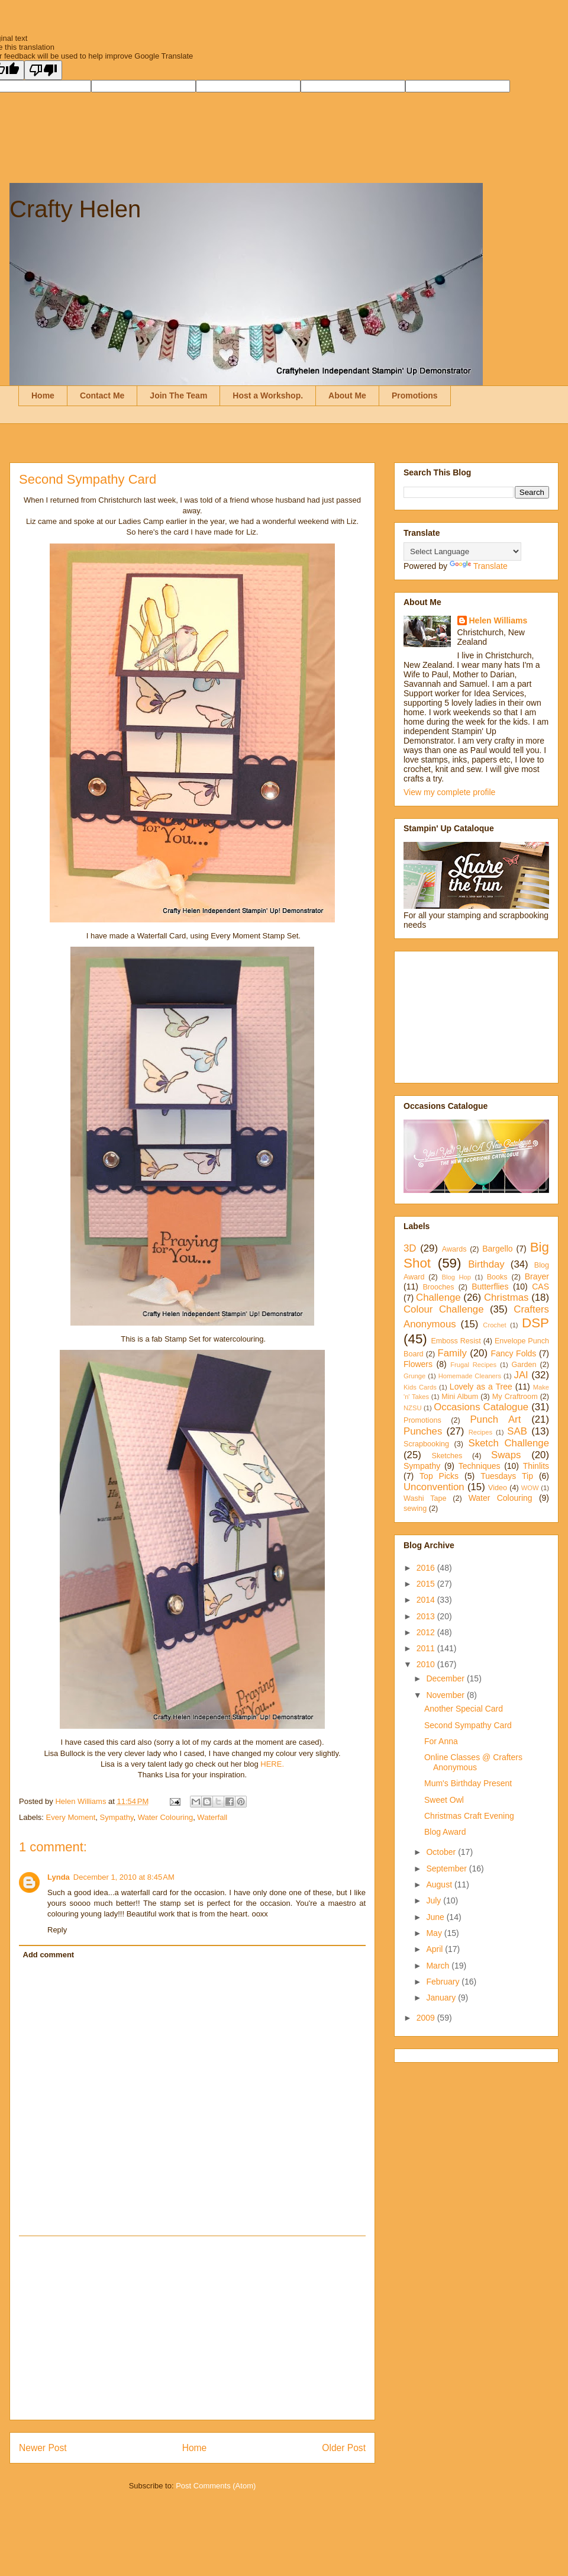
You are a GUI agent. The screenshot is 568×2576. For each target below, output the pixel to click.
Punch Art (495, 1419)
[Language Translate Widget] (462, 551)
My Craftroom (515, 1396)
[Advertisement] (192, 2328)
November (446, 1695)
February (444, 1981)
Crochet (494, 1325)
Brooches (438, 1287)
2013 (427, 1616)
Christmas (506, 1297)
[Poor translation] (43, 70)
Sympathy (117, 1817)
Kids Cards (420, 1387)
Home (42, 395)
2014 (427, 1599)
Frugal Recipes (473, 1364)
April (435, 1949)
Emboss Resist (455, 1341)
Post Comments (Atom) (216, 2485)
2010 (427, 1664)
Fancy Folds (513, 1353)
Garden (523, 1365)
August (440, 1884)
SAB (517, 1431)
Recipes (480, 1432)
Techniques (480, 1466)
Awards (454, 1249)
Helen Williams (498, 620)
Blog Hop (456, 1277)
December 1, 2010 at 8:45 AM (124, 1877)
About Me (347, 395)
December (446, 1678)
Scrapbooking (426, 1444)
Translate (479, 566)
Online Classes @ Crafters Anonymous (473, 1762)
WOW (530, 1487)
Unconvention (434, 1487)
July (434, 1900)
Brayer (537, 1276)
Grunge (414, 1375)
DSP (535, 1323)
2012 (427, 1632)
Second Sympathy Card (468, 1725)
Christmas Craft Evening (469, 1816)
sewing (415, 1508)
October (442, 1852)
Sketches (447, 1456)
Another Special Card (463, 1708)
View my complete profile (449, 792)
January (442, 1997)
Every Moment (71, 1817)
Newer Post (43, 2448)
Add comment (49, 1954)
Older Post (344, 2448)
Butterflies (490, 1286)
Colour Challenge (444, 1309)
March (438, 1965)
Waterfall (212, 1817)
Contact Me (102, 395)
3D (410, 1248)
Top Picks (439, 1476)
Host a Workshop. (268, 395)
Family (451, 1353)
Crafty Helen (75, 209)
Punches (423, 1431)
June (436, 1917)
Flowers (418, 1364)
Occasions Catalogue (481, 1407)
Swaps (506, 1455)
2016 (427, 1567)
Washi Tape (425, 1498)
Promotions (415, 395)
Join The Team (178, 395)
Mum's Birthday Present (468, 1783)
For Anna (441, 1741)
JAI (521, 1375)
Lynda (58, 1877)
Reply (57, 1929)
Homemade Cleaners (469, 1375)
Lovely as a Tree (481, 1386)
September (447, 1868)
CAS (540, 1286)
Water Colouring (165, 1817)
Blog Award (445, 1832)
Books (497, 1277)
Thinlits (536, 1466)
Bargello (497, 1248)
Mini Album (459, 1396)
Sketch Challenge (508, 1443)
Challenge (438, 1297)
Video (497, 1488)
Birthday (486, 1264)
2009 (427, 2017)
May (435, 1933)
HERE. (272, 1764)
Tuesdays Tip (506, 1476)
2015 (427, 1583)
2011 (427, 1648)
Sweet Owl (444, 1800)
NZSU (412, 1407)
